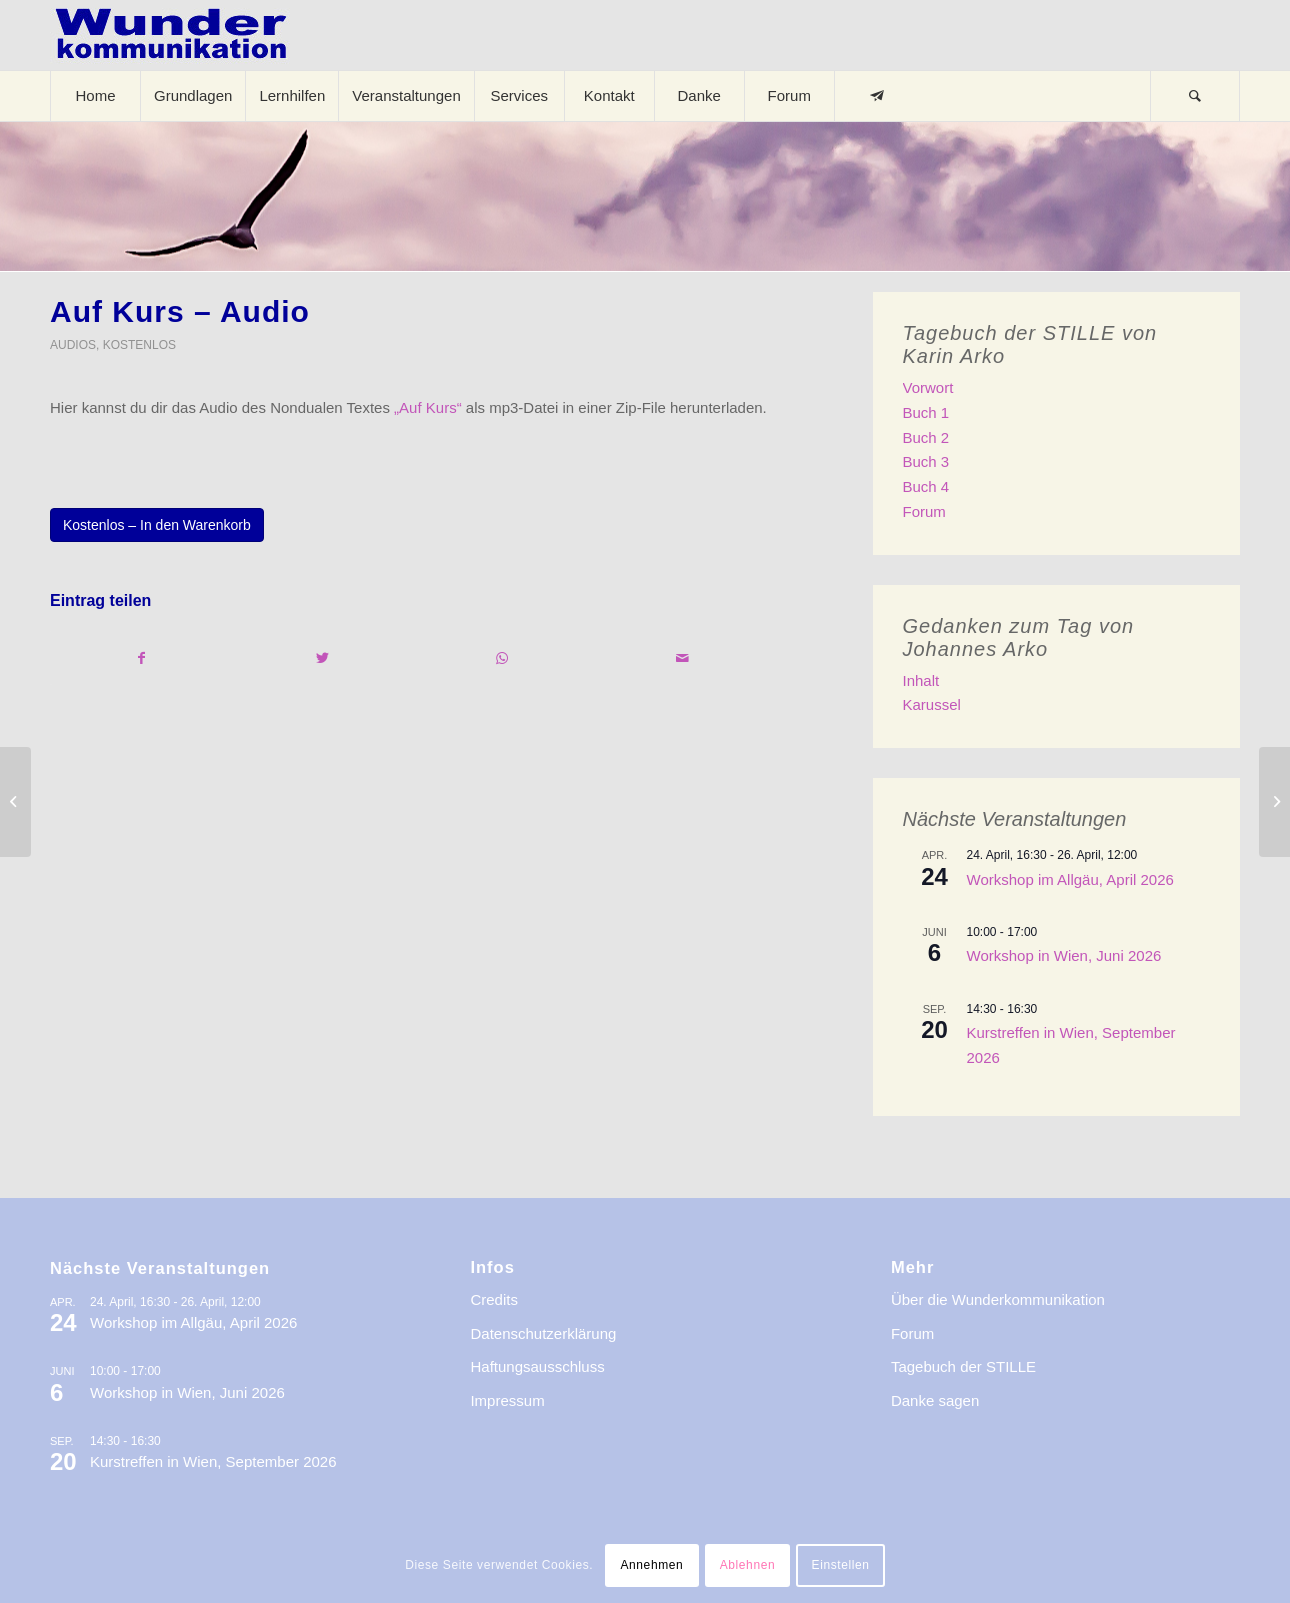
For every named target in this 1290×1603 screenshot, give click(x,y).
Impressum (507, 1400)
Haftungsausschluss (537, 1366)
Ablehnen (748, 1565)
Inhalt (921, 680)
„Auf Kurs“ (428, 407)
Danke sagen (935, 1400)
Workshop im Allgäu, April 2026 (1070, 879)
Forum (924, 511)
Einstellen (841, 1565)
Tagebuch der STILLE (963, 1366)
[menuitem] (95, 96)
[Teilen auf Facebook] (141, 658)
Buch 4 (926, 486)
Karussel (932, 704)
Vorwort (928, 387)
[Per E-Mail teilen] (682, 658)
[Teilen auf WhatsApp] (502, 658)
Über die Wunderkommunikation (998, 1299)
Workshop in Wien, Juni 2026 (1064, 955)
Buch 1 (926, 412)
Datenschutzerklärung (543, 1333)
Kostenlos (139, 345)
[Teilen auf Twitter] (321, 658)
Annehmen (651, 1565)
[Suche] (1195, 96)
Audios (73, 345)
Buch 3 (926, 461)
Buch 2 (926, 437)
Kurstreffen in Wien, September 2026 (213, 1461)
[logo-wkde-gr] (171, 35)
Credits (494, 1299)
